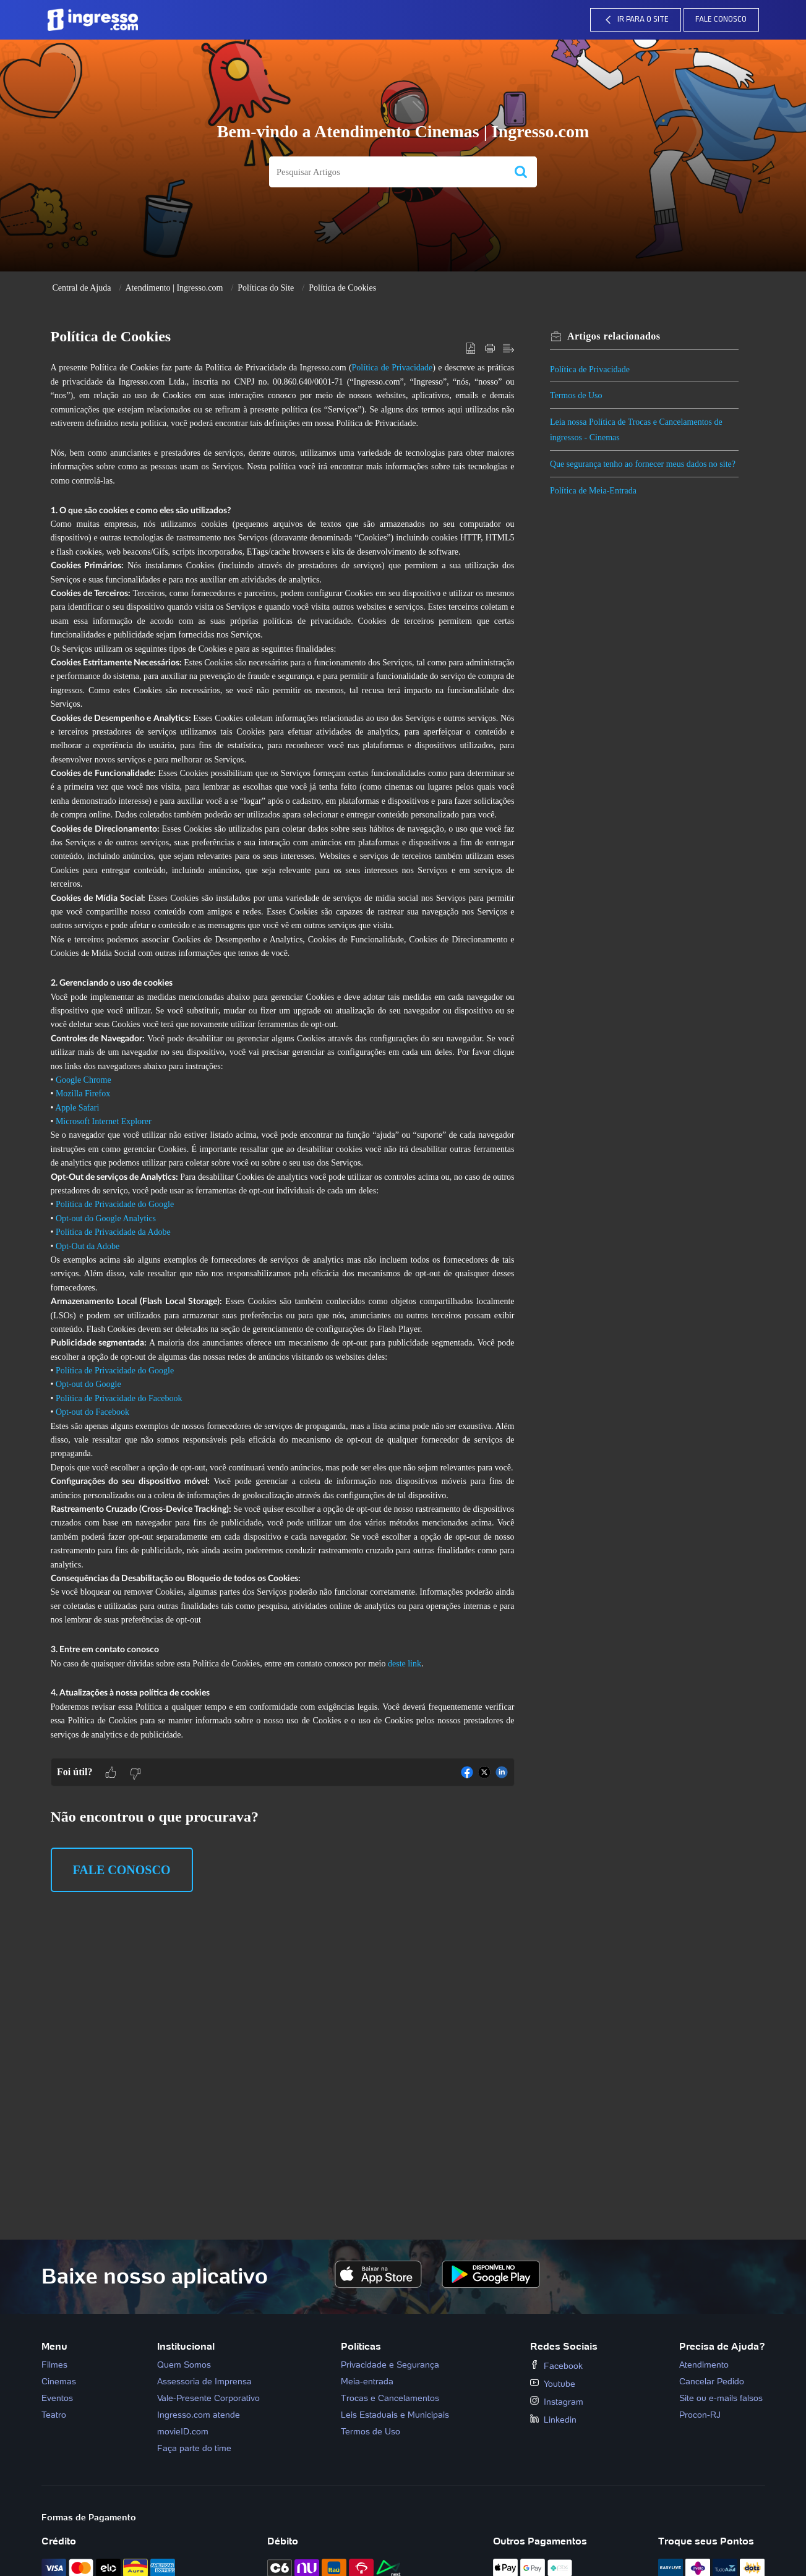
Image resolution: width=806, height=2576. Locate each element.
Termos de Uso (580, 395)
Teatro (53, 2414)
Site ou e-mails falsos (721, 2397)
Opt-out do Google (88, 1384)
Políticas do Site (266, 287)
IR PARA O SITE (635, 20)
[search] (387, 172)
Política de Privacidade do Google (115, 1204)
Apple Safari (77, 1107)
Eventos (57, 2397)
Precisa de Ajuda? (722, 2346)
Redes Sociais (564, 2346)
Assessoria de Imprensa (204, 2381)
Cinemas (58, 2381)
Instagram (556, 2401)
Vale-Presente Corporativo (208, 2397)
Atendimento (704, 2364)
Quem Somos (184, 2364)
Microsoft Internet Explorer (104, 1121)
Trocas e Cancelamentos (390, 2397)
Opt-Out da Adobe (87, 1246)
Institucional (186, 2346)
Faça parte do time (194, 2448)
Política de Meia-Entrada (597, 506)
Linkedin (553, 2419)
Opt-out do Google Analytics (106, 1218)
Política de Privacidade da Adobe (113, 1232)
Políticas (361, 2346)
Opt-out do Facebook (92, 1412)
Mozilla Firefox (83, 1093)
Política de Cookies (342, 287)
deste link (404, 1663)
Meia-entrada (367, 2381)
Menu (54, 2346)
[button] (521, 172)
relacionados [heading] (618, 336)
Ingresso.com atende (198, 2414)
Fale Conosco (721, 19)
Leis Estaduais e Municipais (395, 2414)
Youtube (552, 2383)
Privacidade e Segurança (390, 2364)
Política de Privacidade (392, 367)
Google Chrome (83, 1080)
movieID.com (182, 2431)
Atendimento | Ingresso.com (174, 287)
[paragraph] (283, 1059)
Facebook (556, 2365)
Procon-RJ (700, 2414)
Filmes (54, 2364)
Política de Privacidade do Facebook (119, 1398)
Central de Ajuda (82, 287)
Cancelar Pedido (711, 2381)
